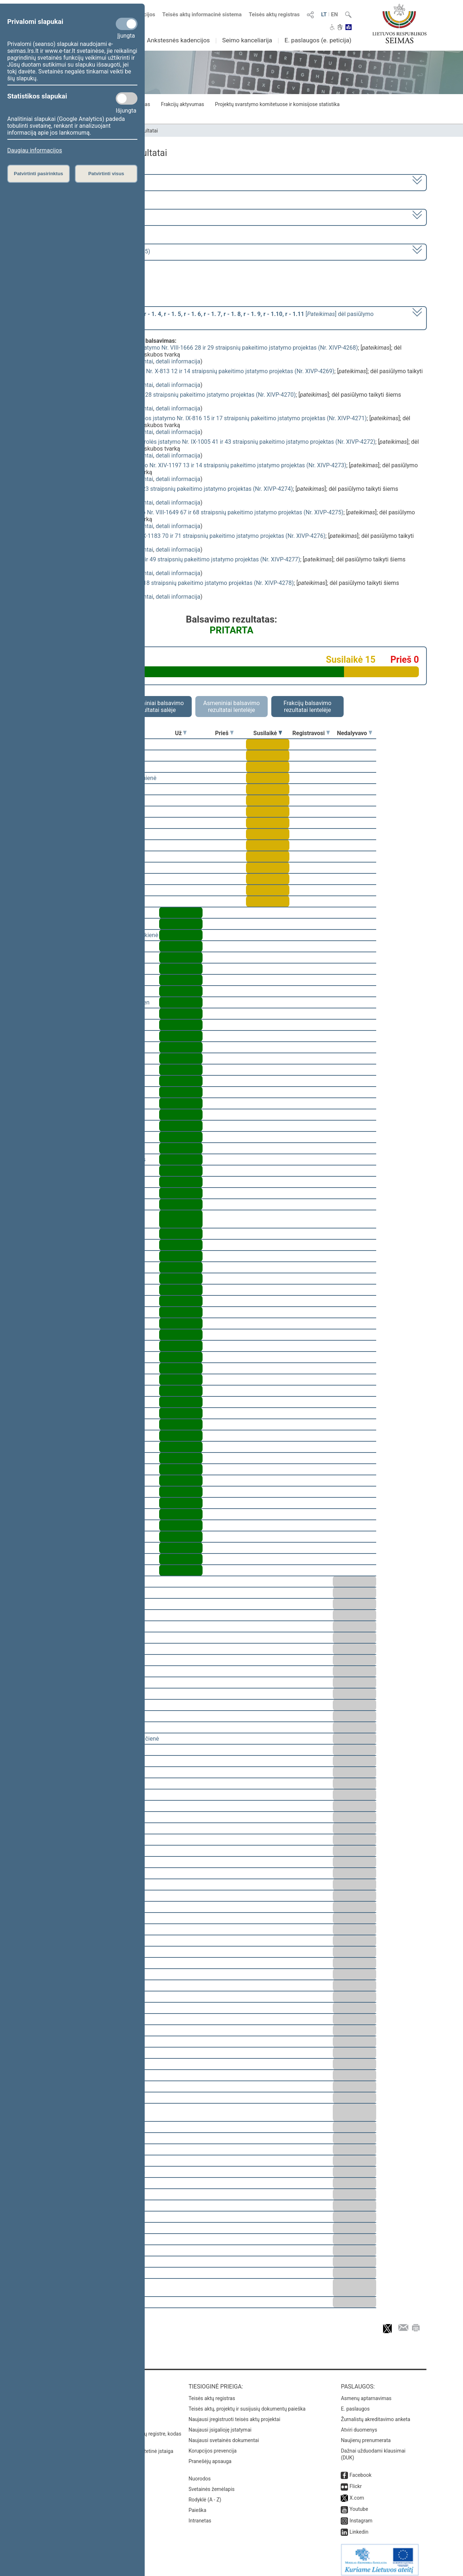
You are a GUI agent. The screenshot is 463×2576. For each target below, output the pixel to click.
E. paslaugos (355, 2404)
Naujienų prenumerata (366, 2435)
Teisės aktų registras (274, 14)
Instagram (360, 2515)
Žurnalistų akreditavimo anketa (375, 2414)
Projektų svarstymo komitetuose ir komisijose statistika (277, 104)
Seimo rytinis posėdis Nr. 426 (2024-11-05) (95, 251)
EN (334, 14)
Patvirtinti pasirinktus (38, 173)
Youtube (358, 2504)
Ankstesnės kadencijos (178, 40)
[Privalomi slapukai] (126, 24)
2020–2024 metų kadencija (76, 181)
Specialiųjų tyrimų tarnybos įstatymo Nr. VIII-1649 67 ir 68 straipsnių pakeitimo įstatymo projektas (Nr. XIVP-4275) (197, 512)
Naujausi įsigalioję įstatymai (219, 2425)
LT (324, 14)
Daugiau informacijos (34, 150)
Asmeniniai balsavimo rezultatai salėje (155, 706)
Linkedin (358, 2527)
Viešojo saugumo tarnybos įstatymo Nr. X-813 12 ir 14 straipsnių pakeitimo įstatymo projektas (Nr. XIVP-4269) (193, 371)
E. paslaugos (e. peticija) (317, 40)
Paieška (197, 2505)
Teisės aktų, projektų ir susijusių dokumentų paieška (246, 2404)
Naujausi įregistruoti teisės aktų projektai (234, 2414)
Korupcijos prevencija (212, 2446)
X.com (356, 2493)
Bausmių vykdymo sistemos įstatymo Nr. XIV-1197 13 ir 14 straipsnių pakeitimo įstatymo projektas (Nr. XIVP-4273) (199, 465)
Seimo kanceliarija (247, 40)
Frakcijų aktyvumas (182, 104)
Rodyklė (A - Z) (204, 2494)
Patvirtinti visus (106, 173)
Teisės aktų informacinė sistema (202, 14)
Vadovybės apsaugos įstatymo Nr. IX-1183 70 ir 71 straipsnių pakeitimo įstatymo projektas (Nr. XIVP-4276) (189, 535)
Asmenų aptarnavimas (366, 2393)
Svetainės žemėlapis (211, 2484)
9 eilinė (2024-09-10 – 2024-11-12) (85, 216)
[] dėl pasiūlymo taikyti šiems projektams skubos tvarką (207, 317)
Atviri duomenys (359, 2425)
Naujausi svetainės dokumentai (223, 2435)
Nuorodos (199, 2473)
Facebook (360, 2470)
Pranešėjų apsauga (210, 2456)
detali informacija (178, 361)
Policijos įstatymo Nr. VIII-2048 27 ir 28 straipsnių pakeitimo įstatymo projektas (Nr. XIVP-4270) (174, 394)
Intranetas (199, 2515)
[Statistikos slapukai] (126, 98)
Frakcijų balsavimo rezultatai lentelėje (308, 706)
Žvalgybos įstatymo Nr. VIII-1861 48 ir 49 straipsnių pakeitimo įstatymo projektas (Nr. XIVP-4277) (176, 559)
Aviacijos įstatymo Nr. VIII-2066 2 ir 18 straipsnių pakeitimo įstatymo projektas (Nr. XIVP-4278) (173, 582)
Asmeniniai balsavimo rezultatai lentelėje (231, 706)
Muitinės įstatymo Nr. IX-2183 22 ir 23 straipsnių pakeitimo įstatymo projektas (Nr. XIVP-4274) (172, 488)
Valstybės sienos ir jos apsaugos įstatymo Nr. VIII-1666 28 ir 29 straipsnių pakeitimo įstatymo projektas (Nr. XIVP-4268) (205, 347)
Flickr (355, 2481)
